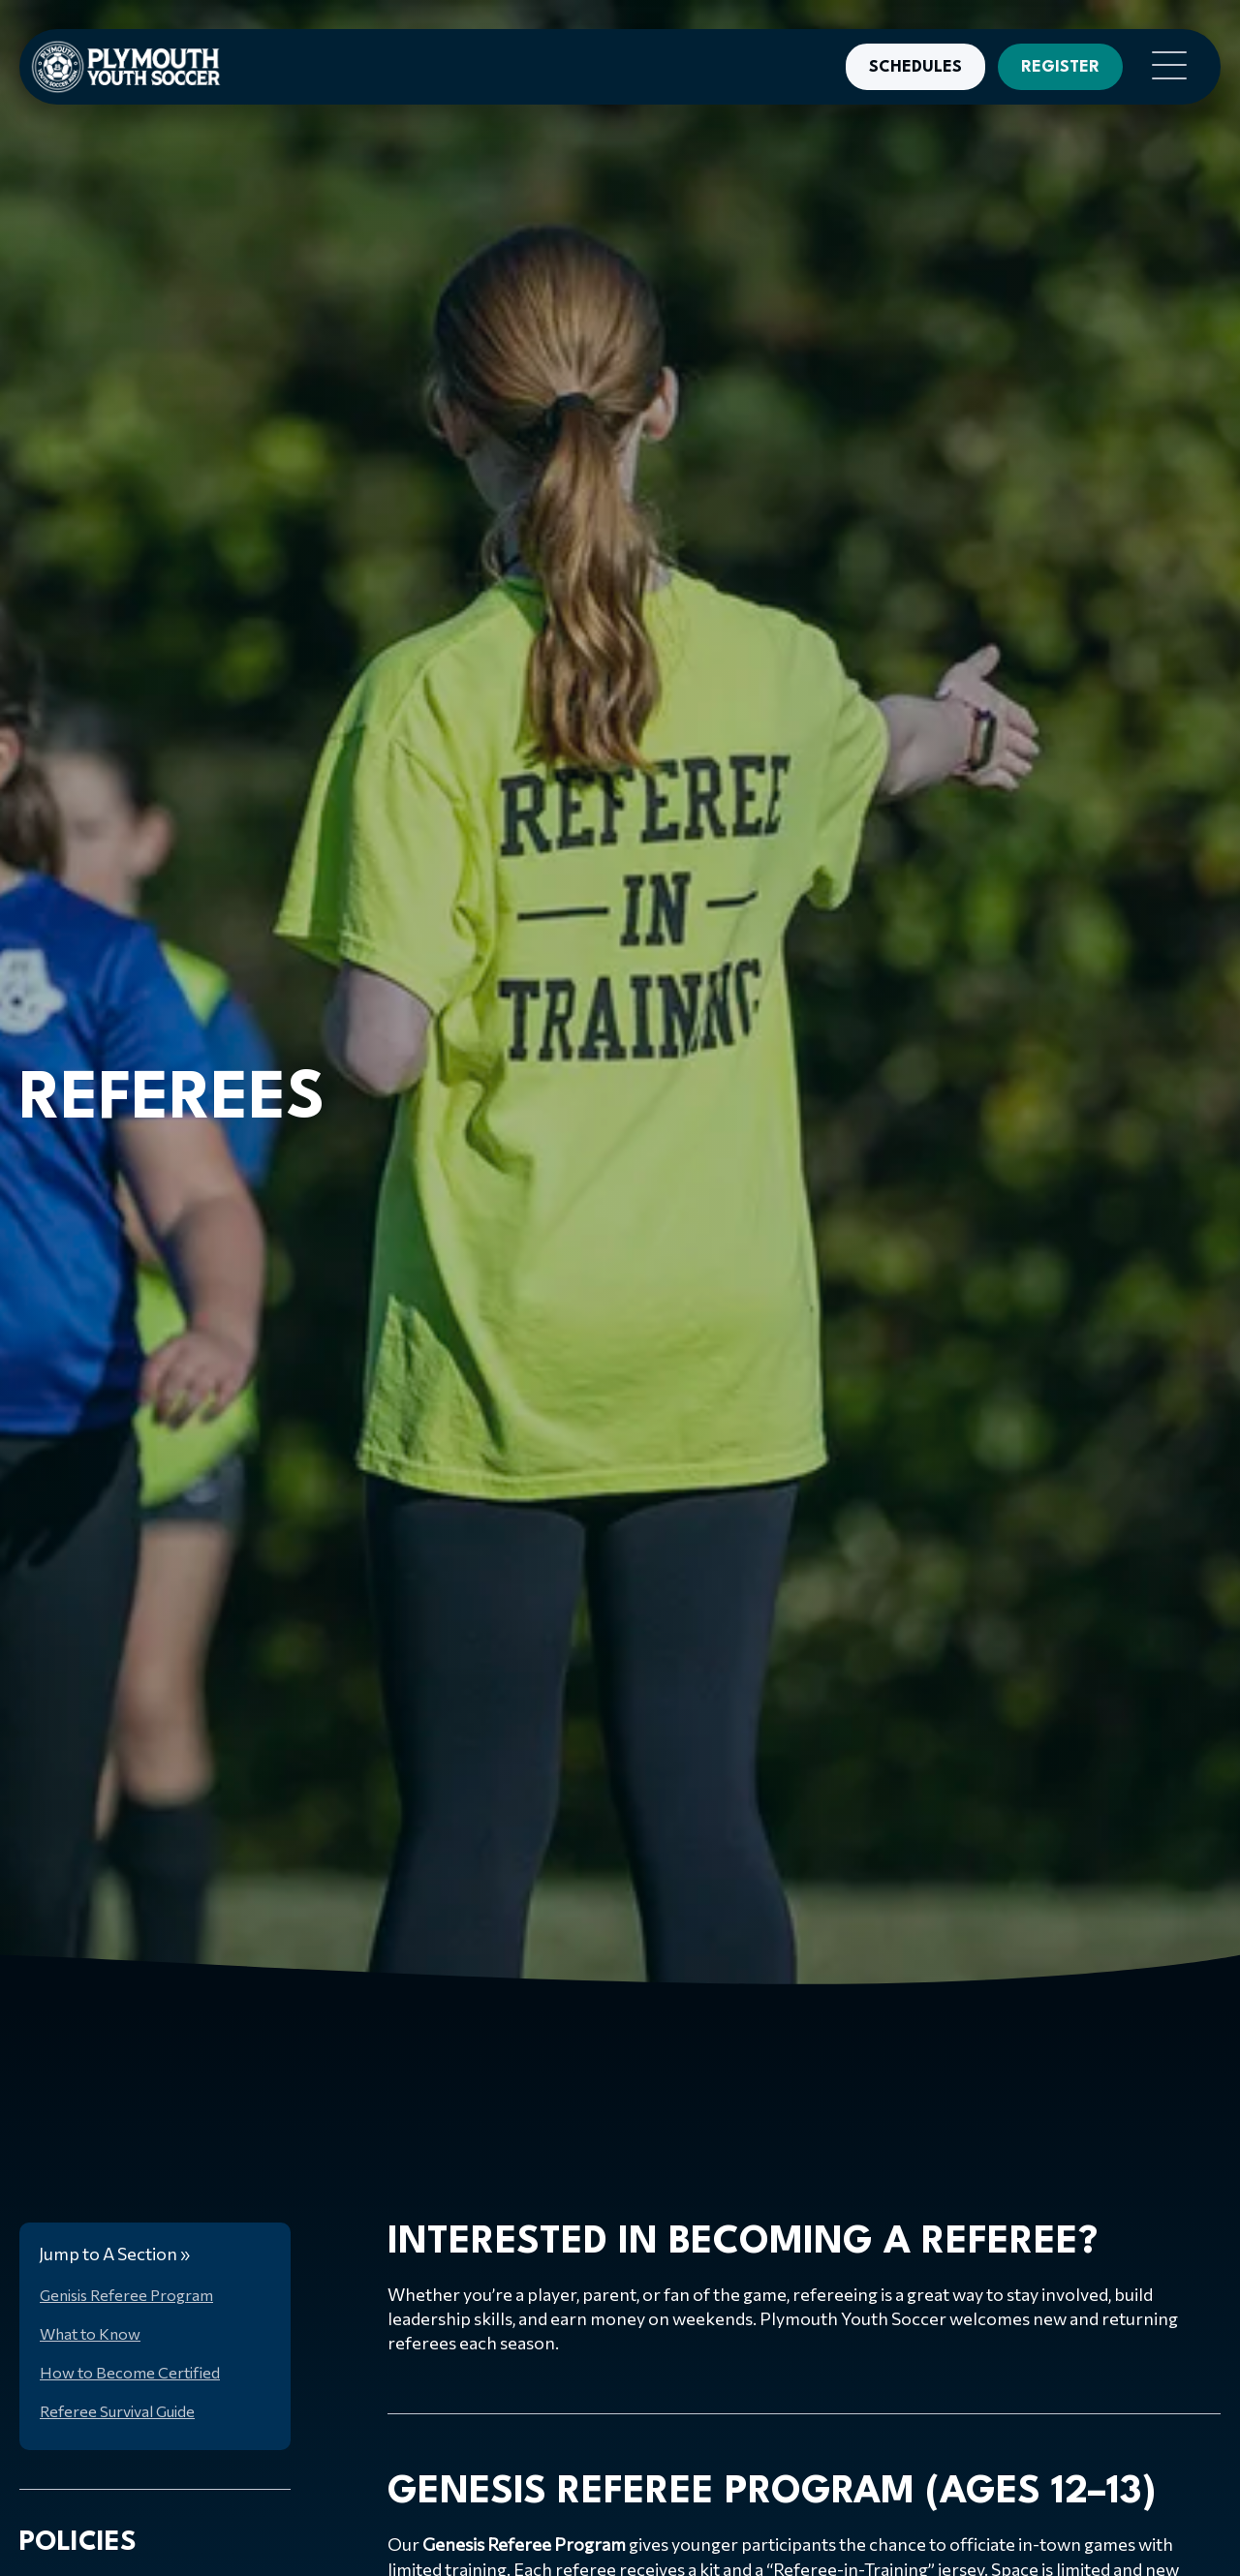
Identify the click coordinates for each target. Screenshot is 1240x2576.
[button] (1164, 67)
